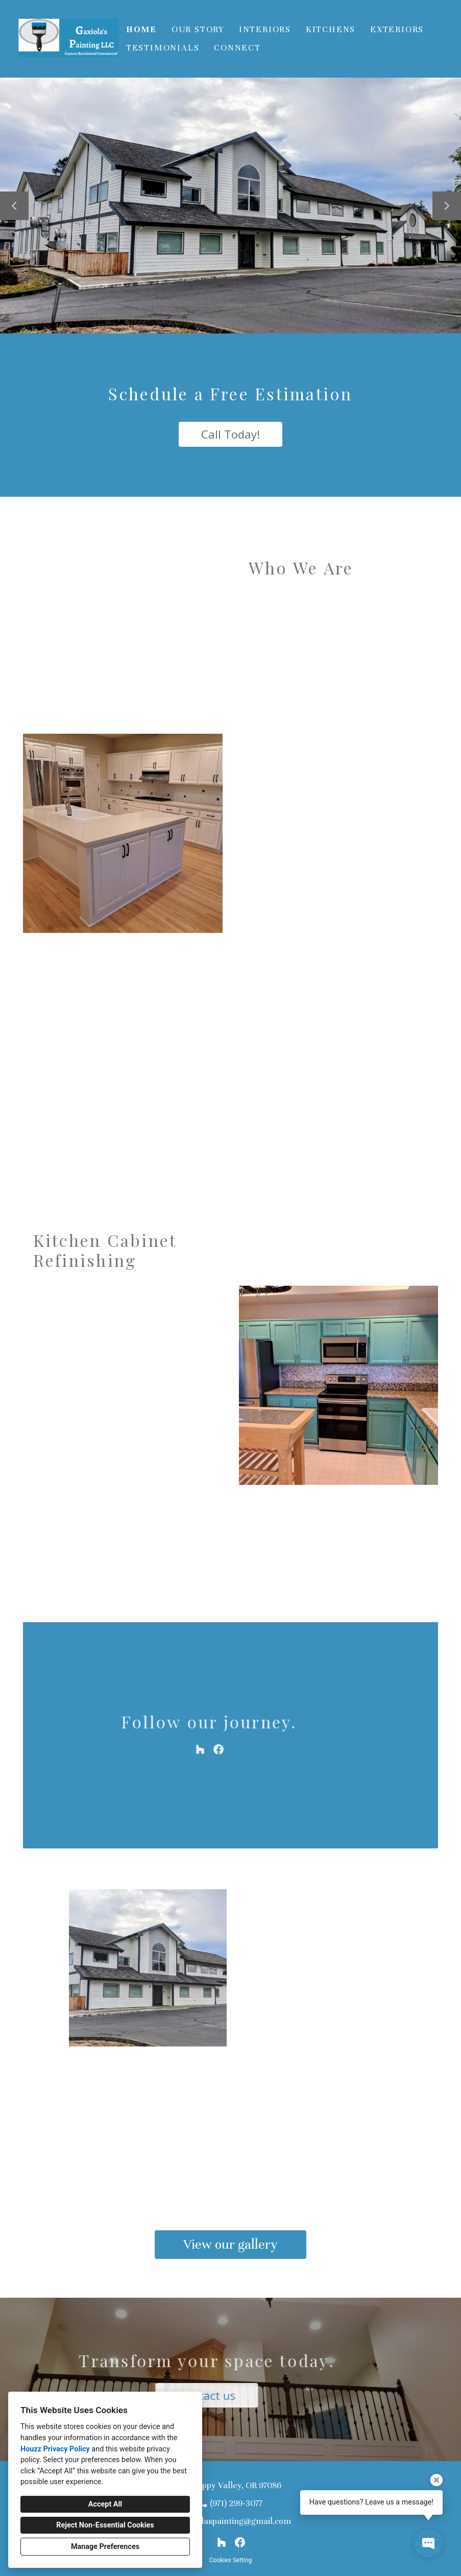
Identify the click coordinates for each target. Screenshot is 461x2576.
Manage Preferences (105, 2546)
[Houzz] (221, 2542)
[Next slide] (446, 205)
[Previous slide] (14, 205)
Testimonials (163, 47)
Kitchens (330, 29)
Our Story (198, 29)
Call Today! (230, 434)
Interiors (265, 29)
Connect (237, 47)
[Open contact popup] (428, 2543)
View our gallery (230, 2244)
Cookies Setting (230, 2560)
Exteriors (397, 29)
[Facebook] (240, 2542)
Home (141, 29)
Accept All (105, 2504)
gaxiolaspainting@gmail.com (236, 2521)
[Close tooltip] (436, 2480)
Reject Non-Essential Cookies (105, 2525)
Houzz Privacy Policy (55, 2449)
